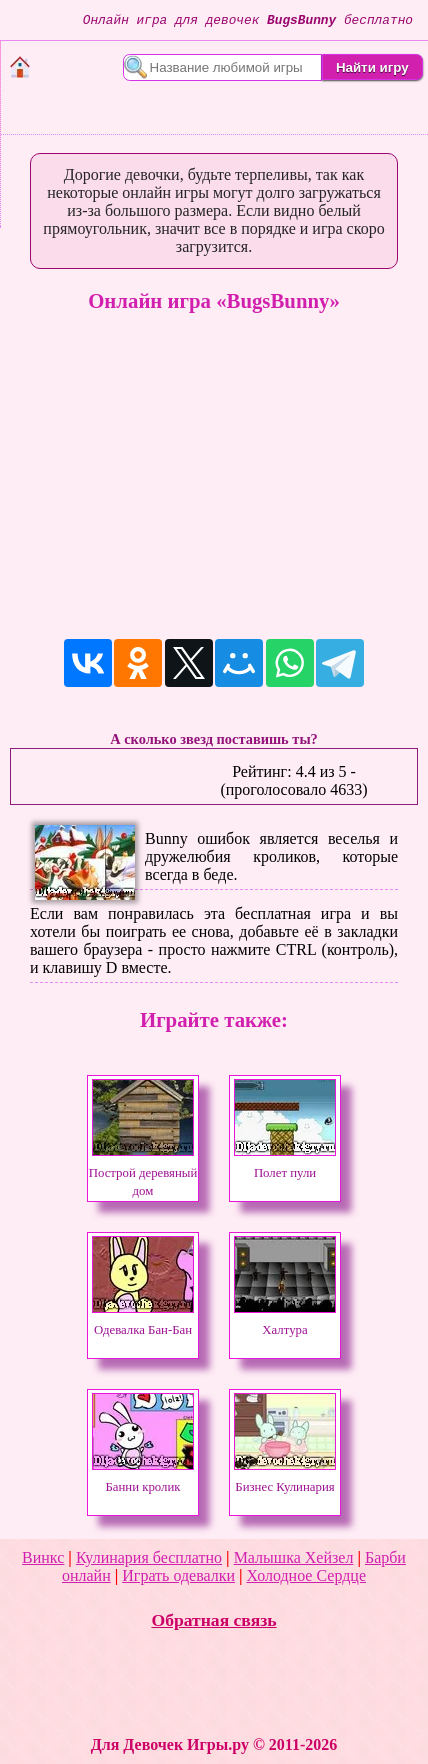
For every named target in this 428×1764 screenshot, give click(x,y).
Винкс (43, 1557)
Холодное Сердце (306, 1575)
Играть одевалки (178, 1575)
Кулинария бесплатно (149, 1557)
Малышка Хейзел (294, 1557)
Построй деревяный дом (143, 1173)
